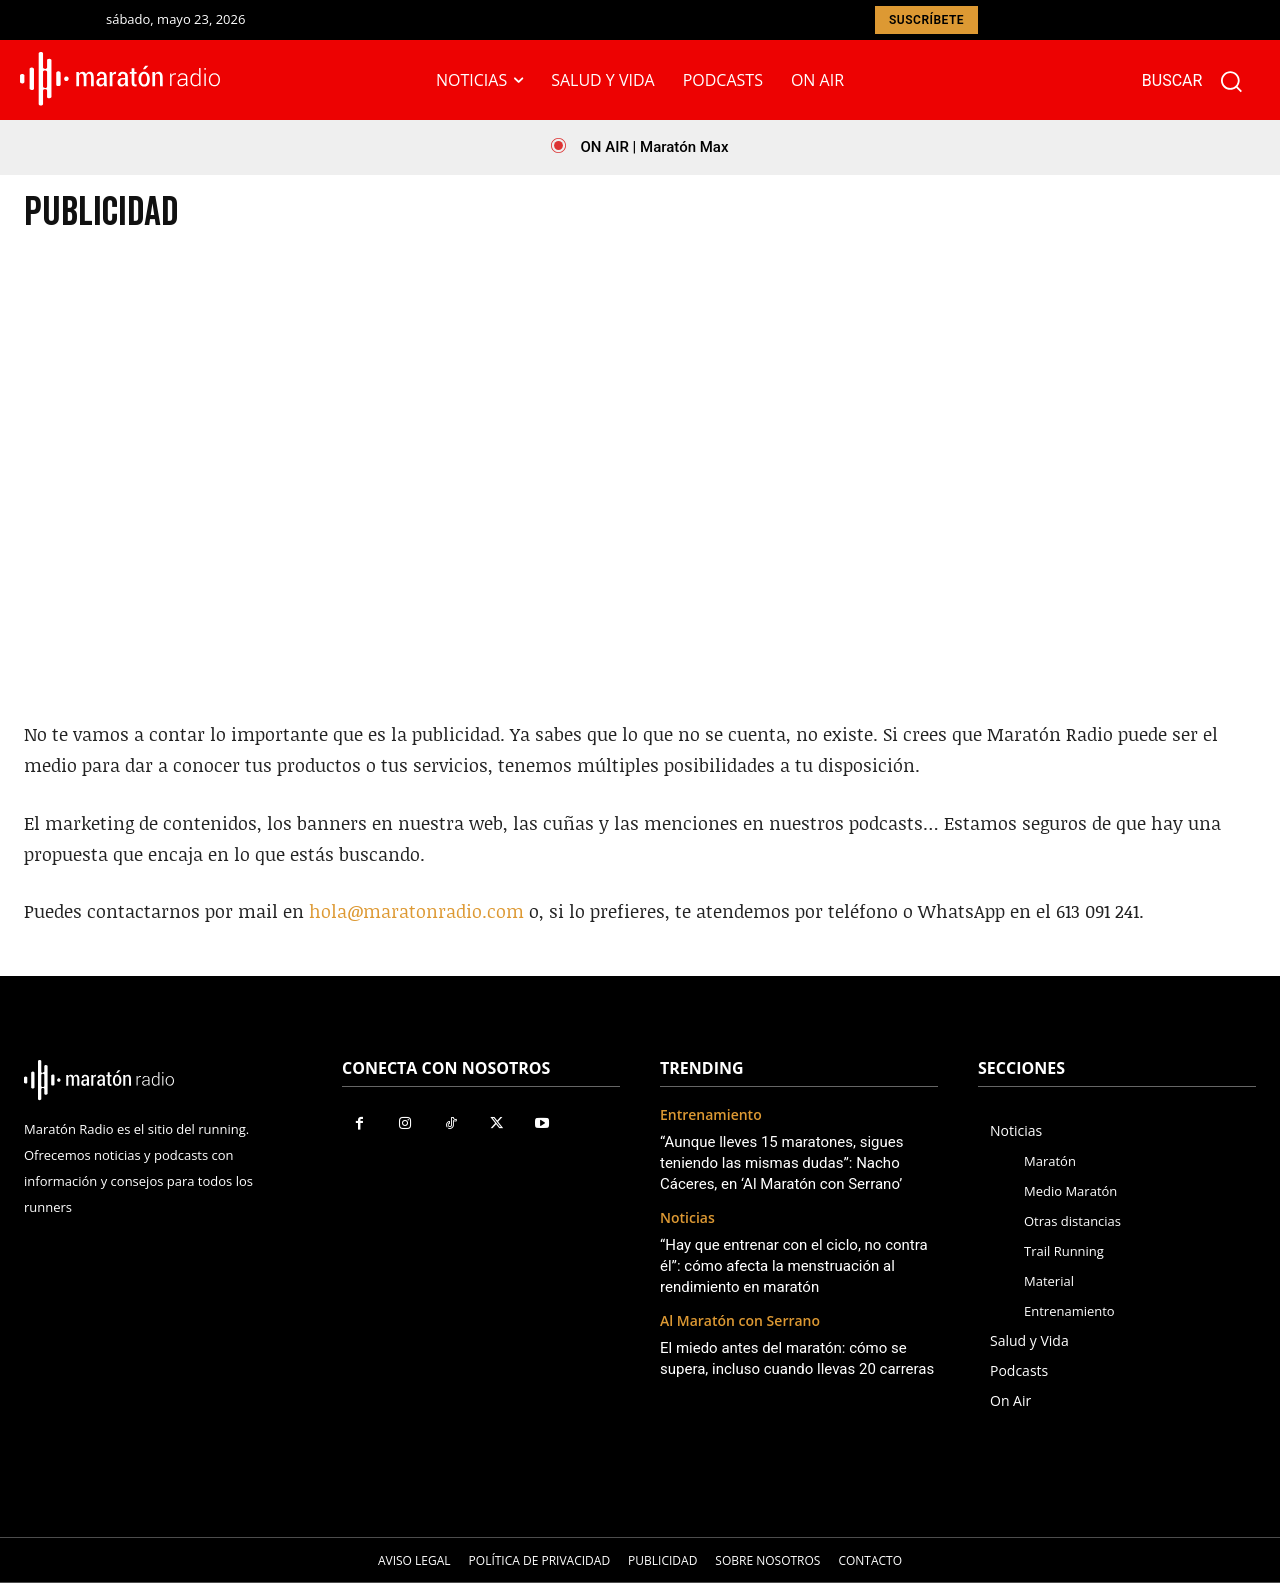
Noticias (687, 1218)
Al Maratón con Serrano (740, 1321)
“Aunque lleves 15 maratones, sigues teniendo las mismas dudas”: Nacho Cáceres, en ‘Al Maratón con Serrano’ (781, 1163)
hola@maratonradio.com (416, 911)
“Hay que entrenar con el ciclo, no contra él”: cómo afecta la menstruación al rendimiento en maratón (794, 1266)
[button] (1201, 81)
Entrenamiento (711, 1115)
